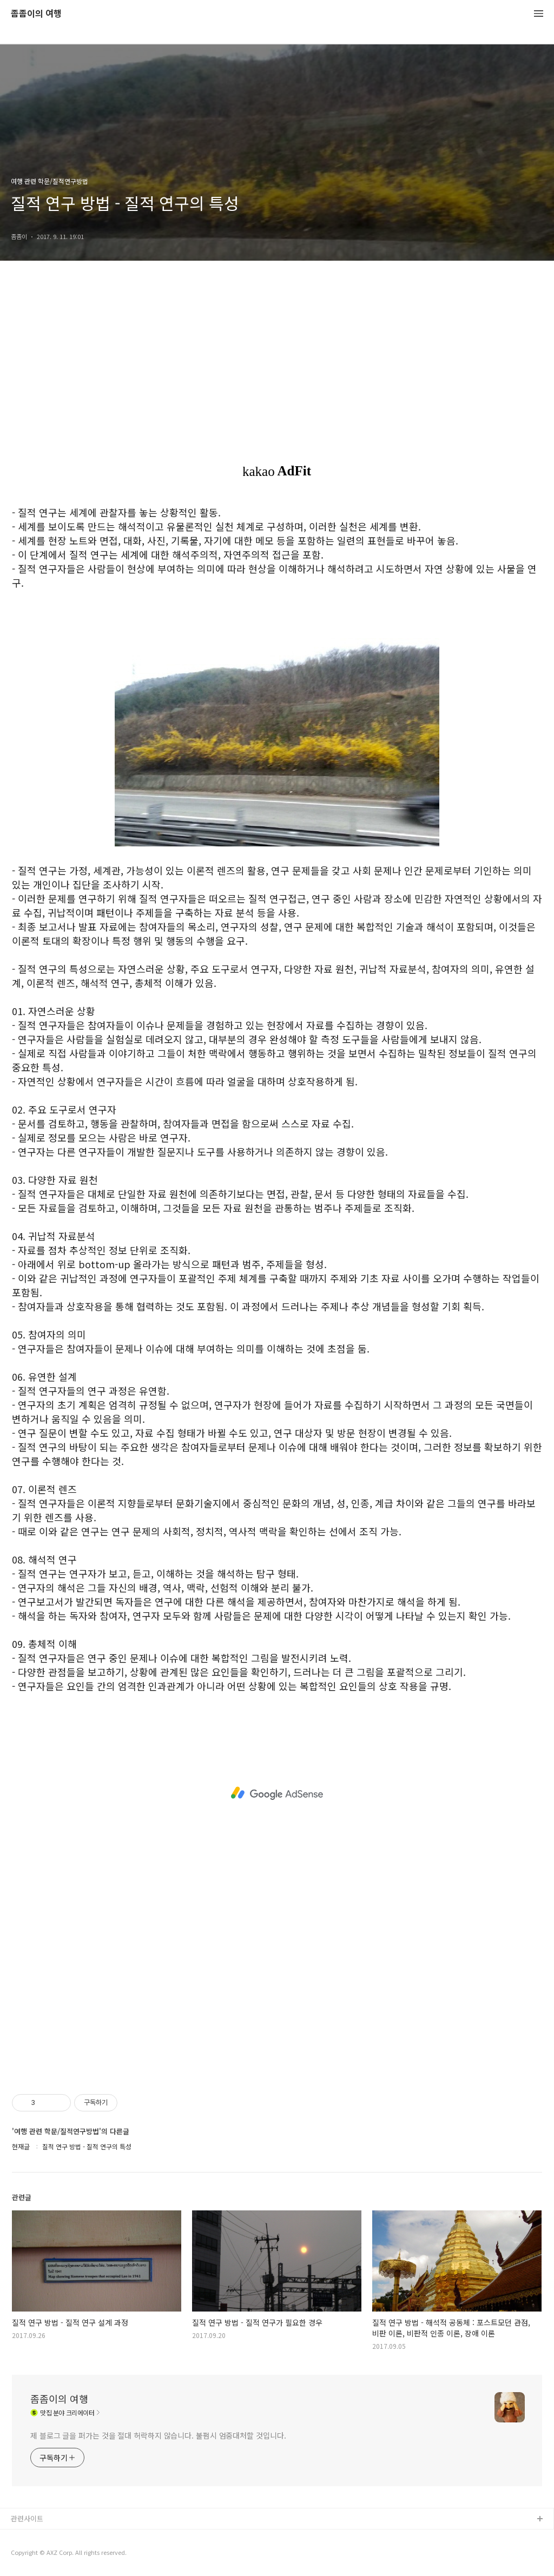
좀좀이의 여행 (36, 13)
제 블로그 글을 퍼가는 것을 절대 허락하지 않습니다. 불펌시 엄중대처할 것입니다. (158, 2435)
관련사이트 (27, 2518)
